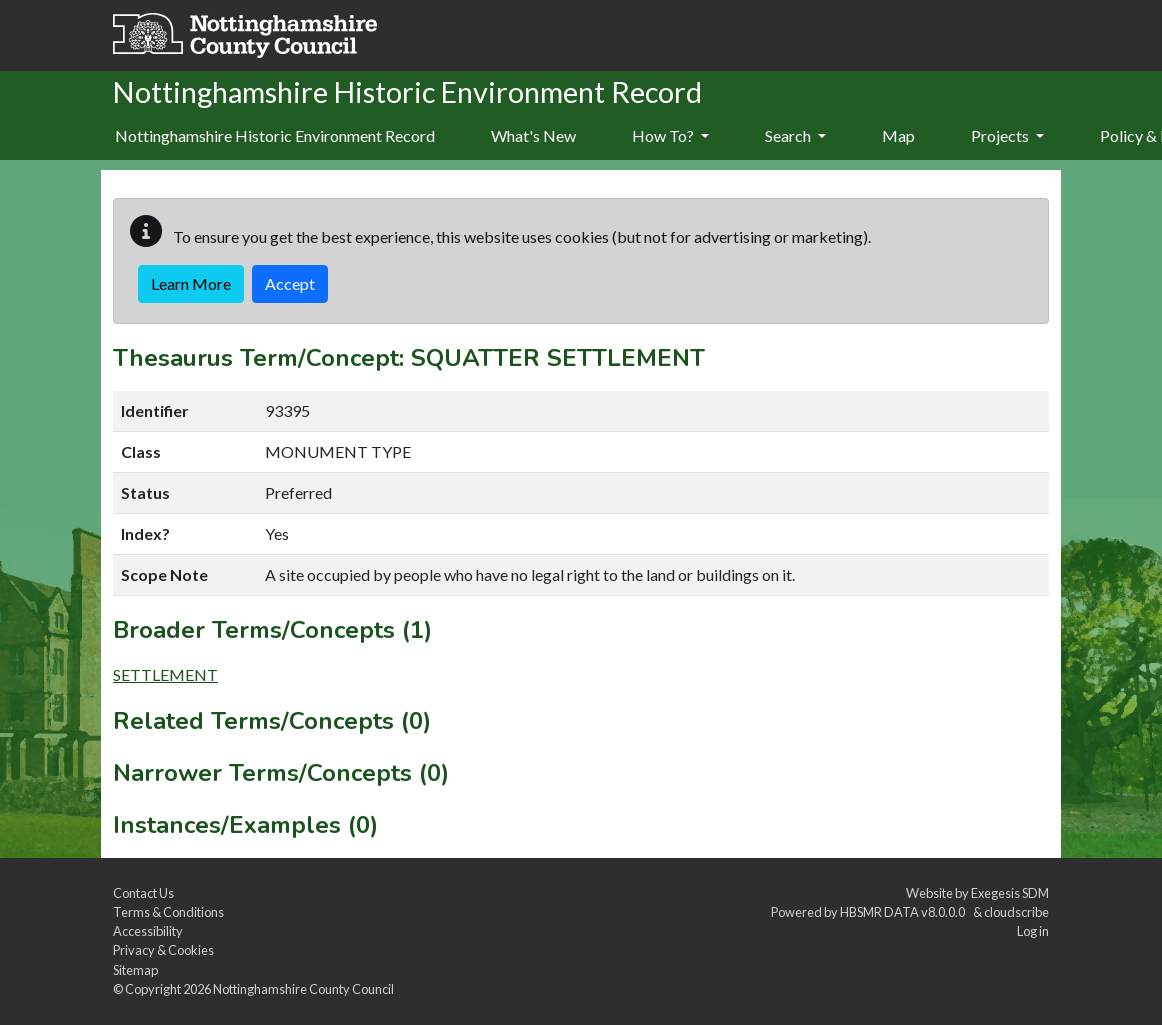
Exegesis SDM (1010, 893)
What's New (533, 135)
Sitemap (135, 970)
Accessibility (148, 931)
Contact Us (143, 893)
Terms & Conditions (168, 912)
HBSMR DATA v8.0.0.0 (904, 912)
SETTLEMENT (165, 674)
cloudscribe (1016, 912)
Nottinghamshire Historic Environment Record (275, 135)
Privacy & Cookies (163, 950)
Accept (290, 283)
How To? (670, 135)
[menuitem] (533, 137)
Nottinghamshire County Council (303, 989)
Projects (1007, 135)
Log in (1033, 931)
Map (898, 135)
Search (795, 135)
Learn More (191, 283)
